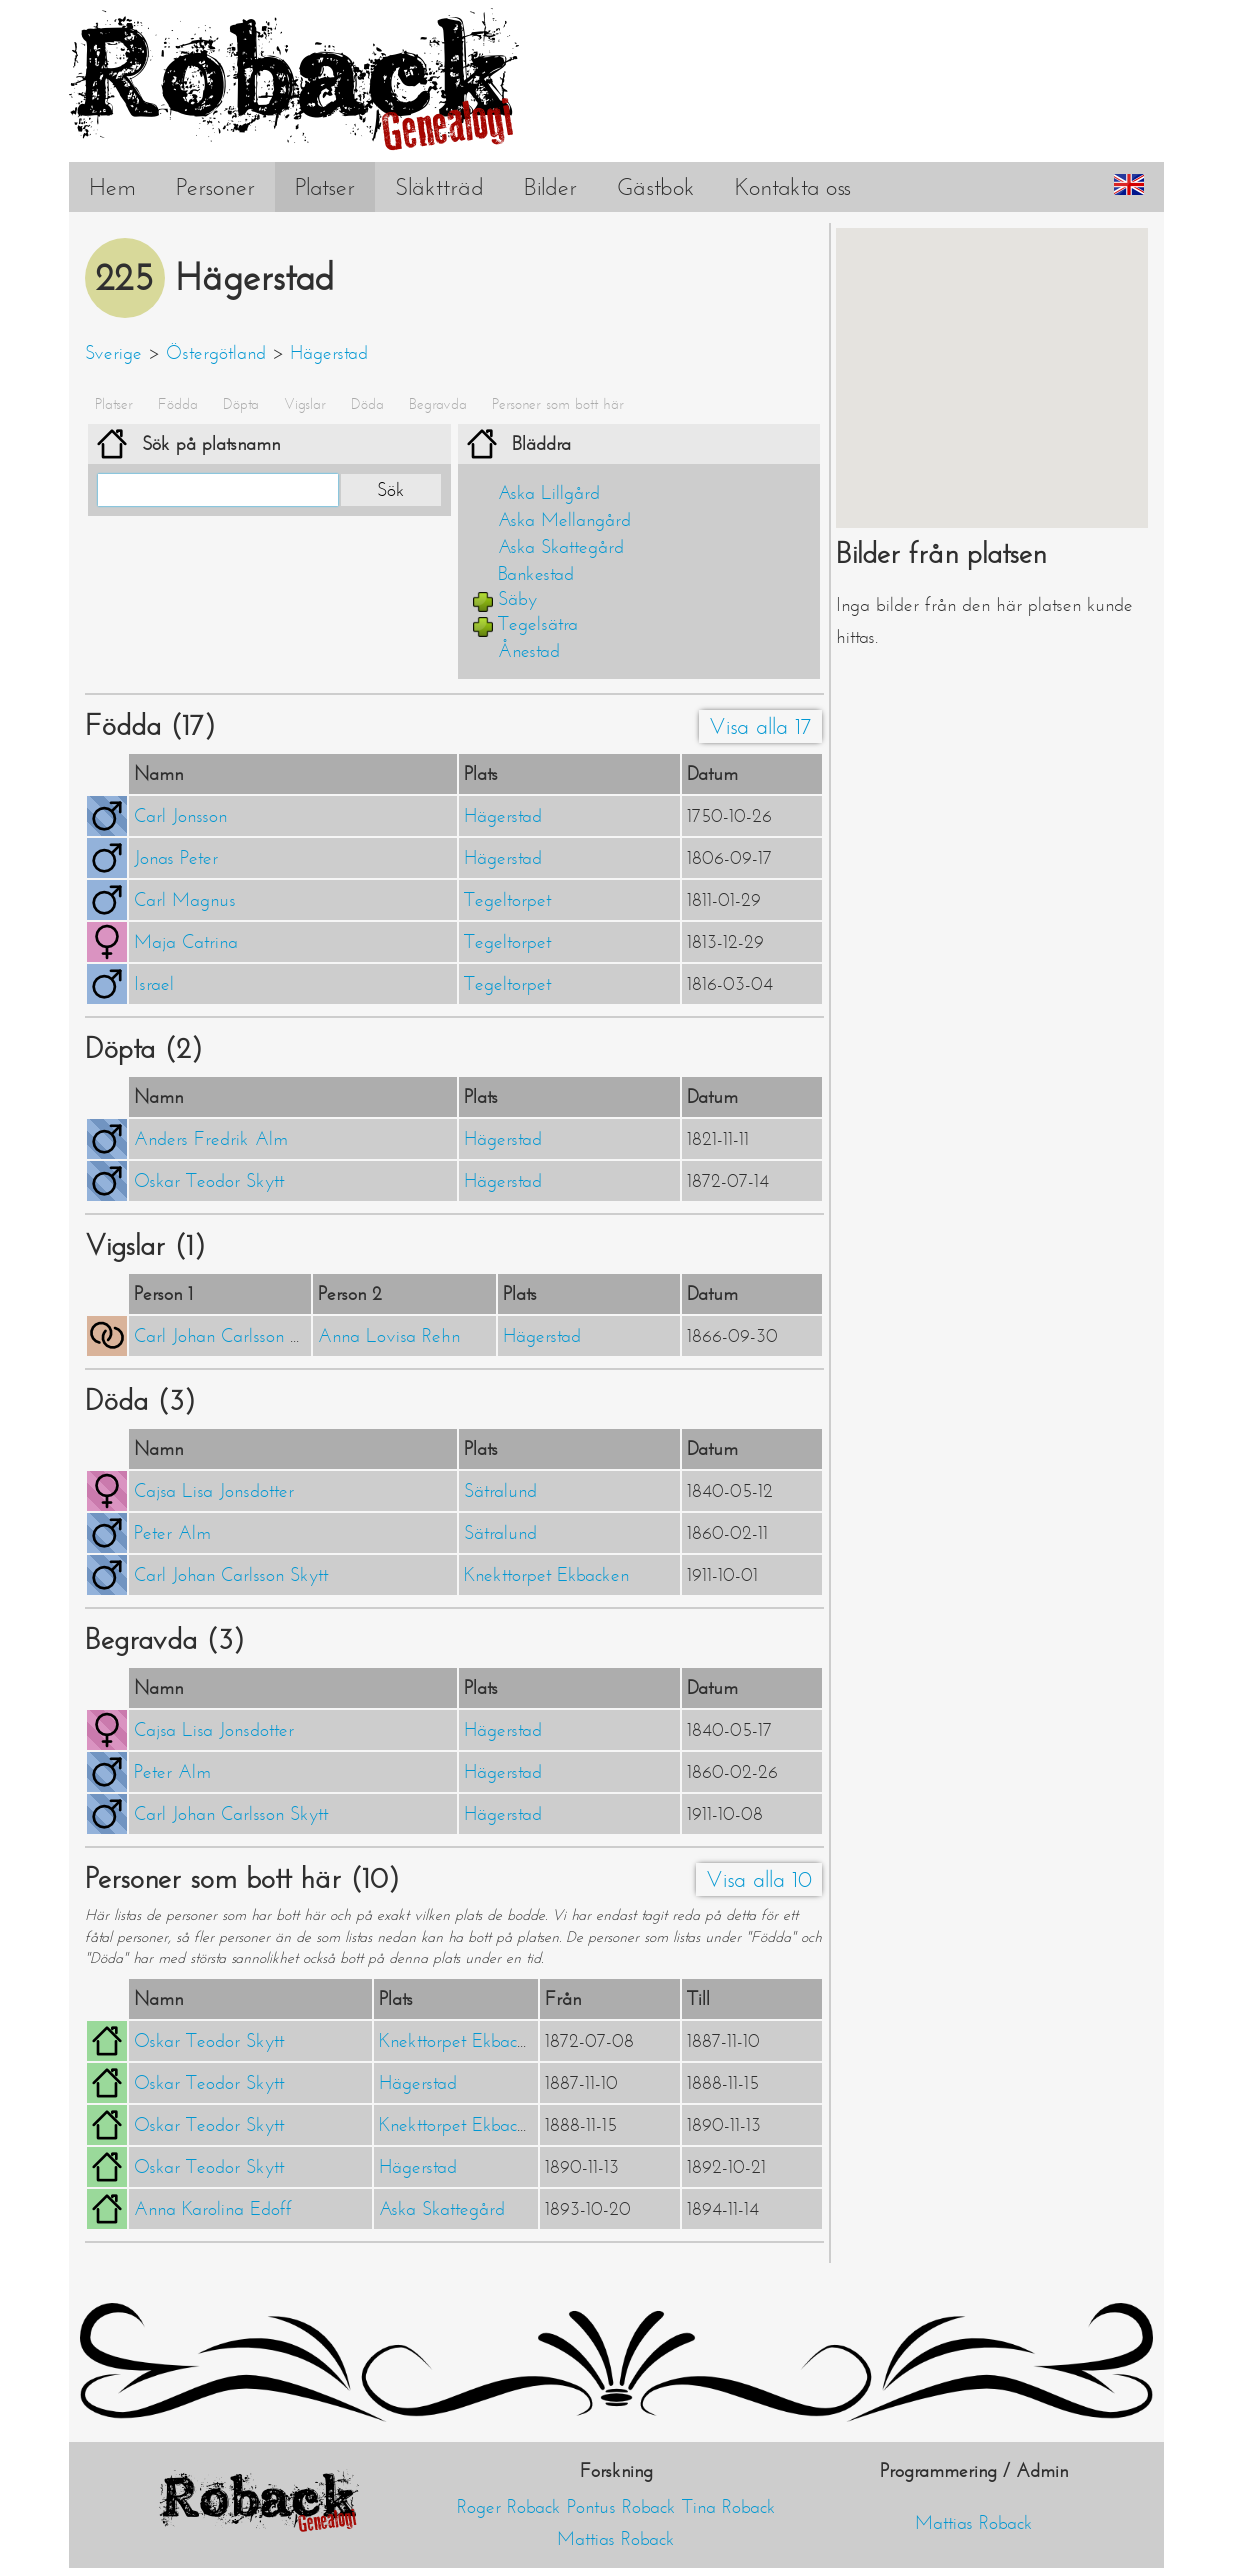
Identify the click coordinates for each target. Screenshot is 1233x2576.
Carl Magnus (185, 900)
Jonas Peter (176, 858)
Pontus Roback (621, 2507)
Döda (367, 404)
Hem (112, 187)
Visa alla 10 (759, 1879)
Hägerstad (329, 353)
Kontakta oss (793, 187)
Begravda (438, 404)
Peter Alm (172, 1533)
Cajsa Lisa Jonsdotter (214, 1491)
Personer (215, 187)
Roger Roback (509, 2507)
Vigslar (305, 404)
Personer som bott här (558, 404)
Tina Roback (729, 2507)
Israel (154, 984)
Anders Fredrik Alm (211, 1139)
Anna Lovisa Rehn (389, 1336)
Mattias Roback (616, 2539)
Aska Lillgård (549, 493)
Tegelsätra (538, 624)
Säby (517, 599)
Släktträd (439, 187)
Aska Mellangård (564, 520)
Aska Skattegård (561, 547)
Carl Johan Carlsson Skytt (231, 1336)
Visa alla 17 (760, 726)
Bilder (550, 187)
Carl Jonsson (180, 816)
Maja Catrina (186, 942)
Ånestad (529, 651)
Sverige (113, 353)
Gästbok (656, 187)
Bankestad (536, 574)
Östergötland (216, 353)
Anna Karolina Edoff (213, 2209)
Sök (391, 490)
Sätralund (500, 1491)
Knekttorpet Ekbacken (546, 1575)
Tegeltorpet (507, 900)
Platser (325, 187)
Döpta (241, 404)
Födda (178, 404)
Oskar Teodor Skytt (209, 1181)
